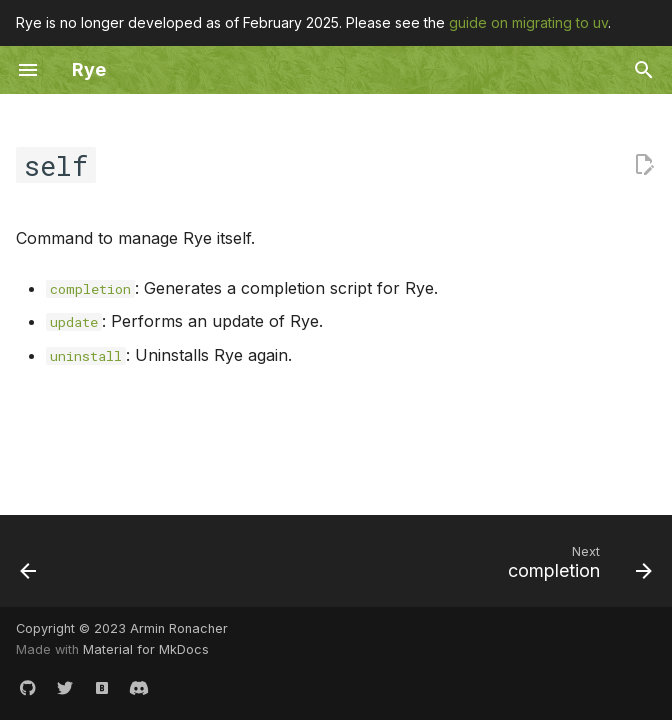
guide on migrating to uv (528, 22)
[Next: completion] (576, 567)
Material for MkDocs (146, 649)
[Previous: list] (30, 567)
